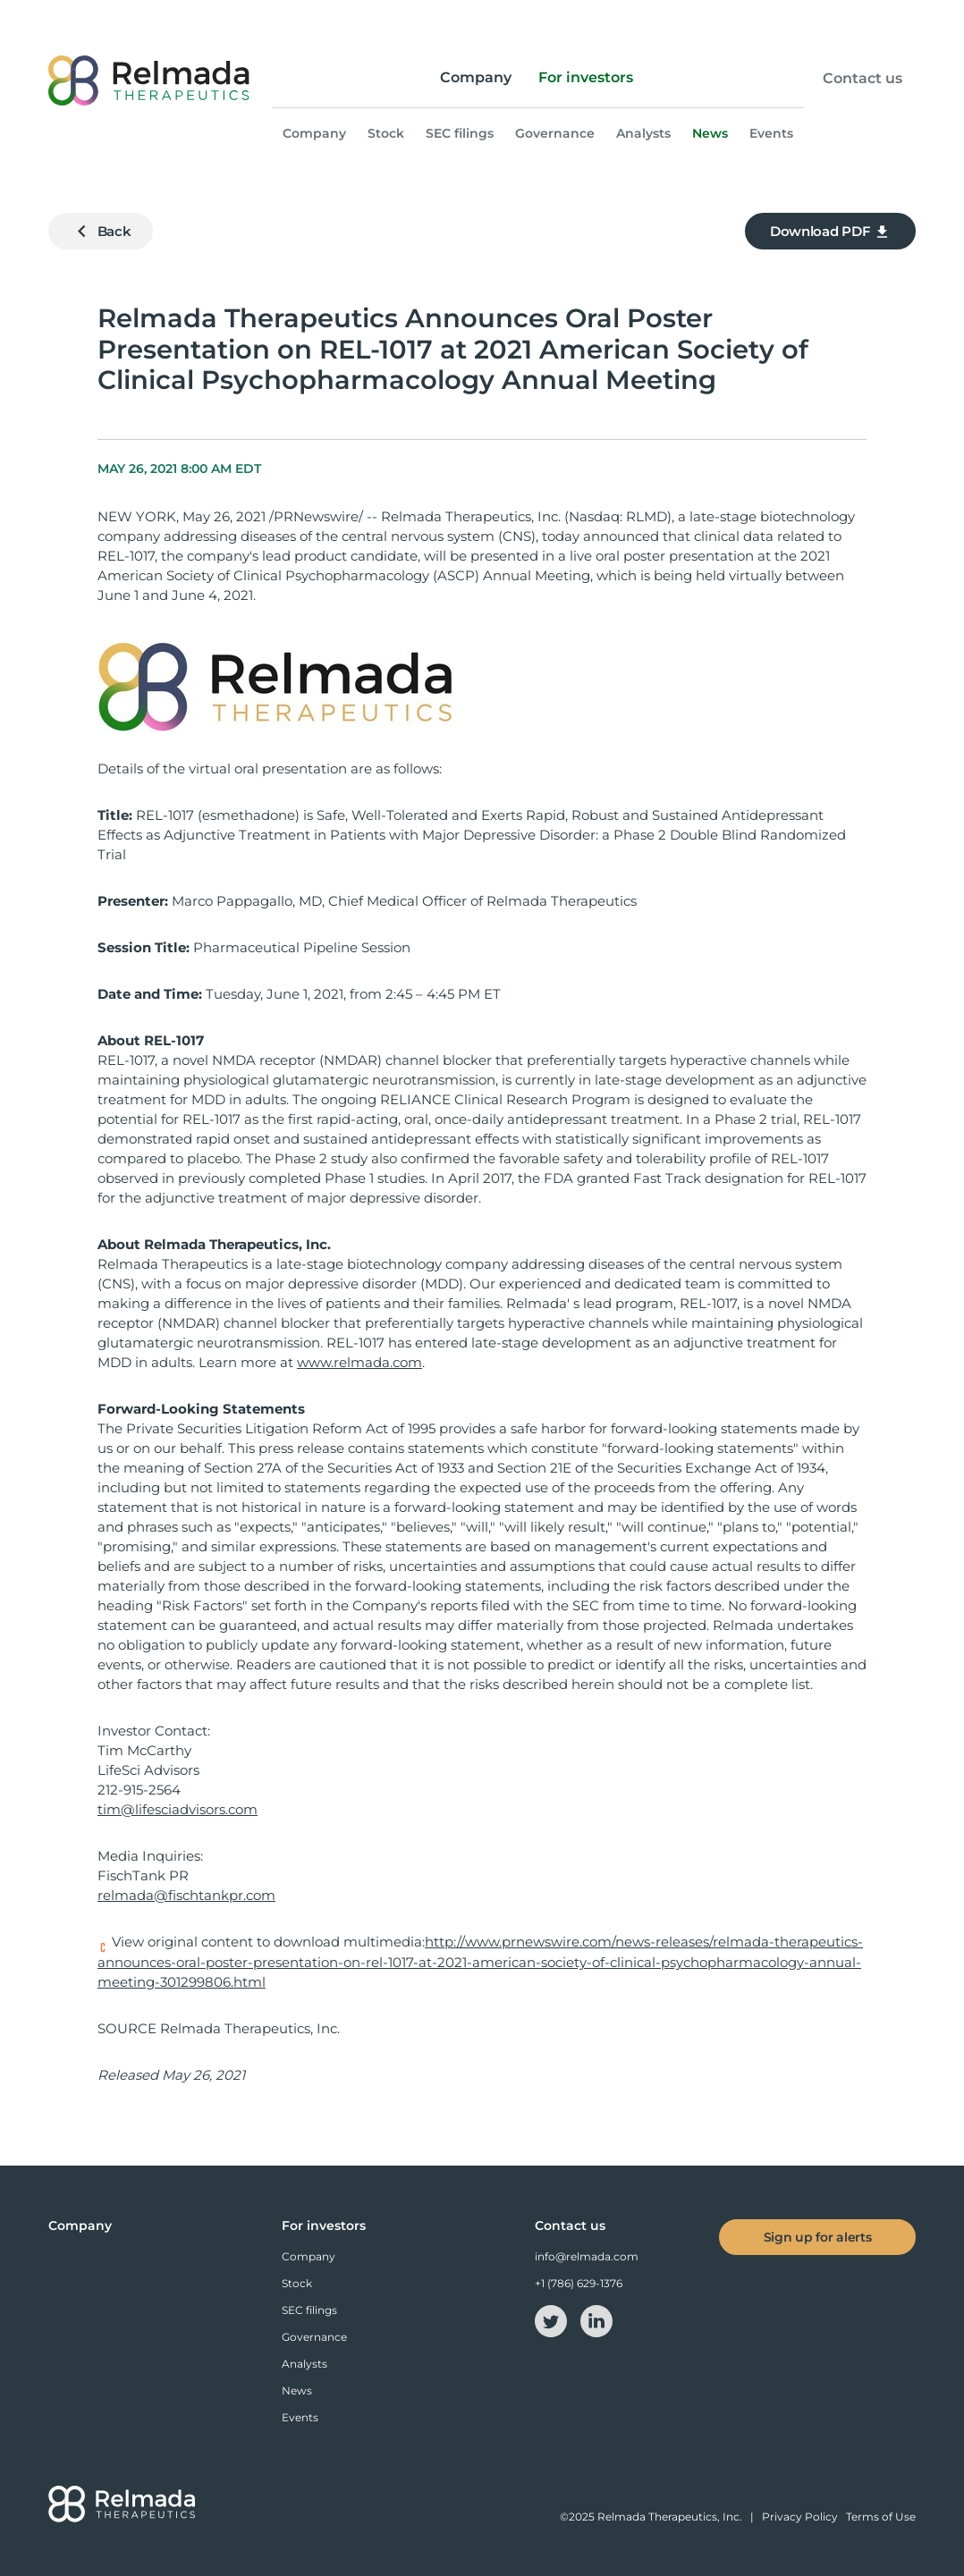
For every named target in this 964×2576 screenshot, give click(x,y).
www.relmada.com (359, 1362)
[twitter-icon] (552, 2320)
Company (476, 77)
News (710, 133)
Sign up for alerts (818, 2237)
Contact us (862, 79)
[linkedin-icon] (596, 2320)
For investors (585, 77)
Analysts (643, 133)
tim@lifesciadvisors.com (177, 1809)
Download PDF (830, 232)
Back (100, 231)
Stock (386, 133)
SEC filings (460, 133)
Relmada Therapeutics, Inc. (669, 2516)
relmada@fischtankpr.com (186, 1895)
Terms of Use (881, 2516)
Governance (555, 133)
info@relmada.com (586, 2256)
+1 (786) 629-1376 (578, 2283)
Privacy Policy (800, 2516)
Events (771, 133)
